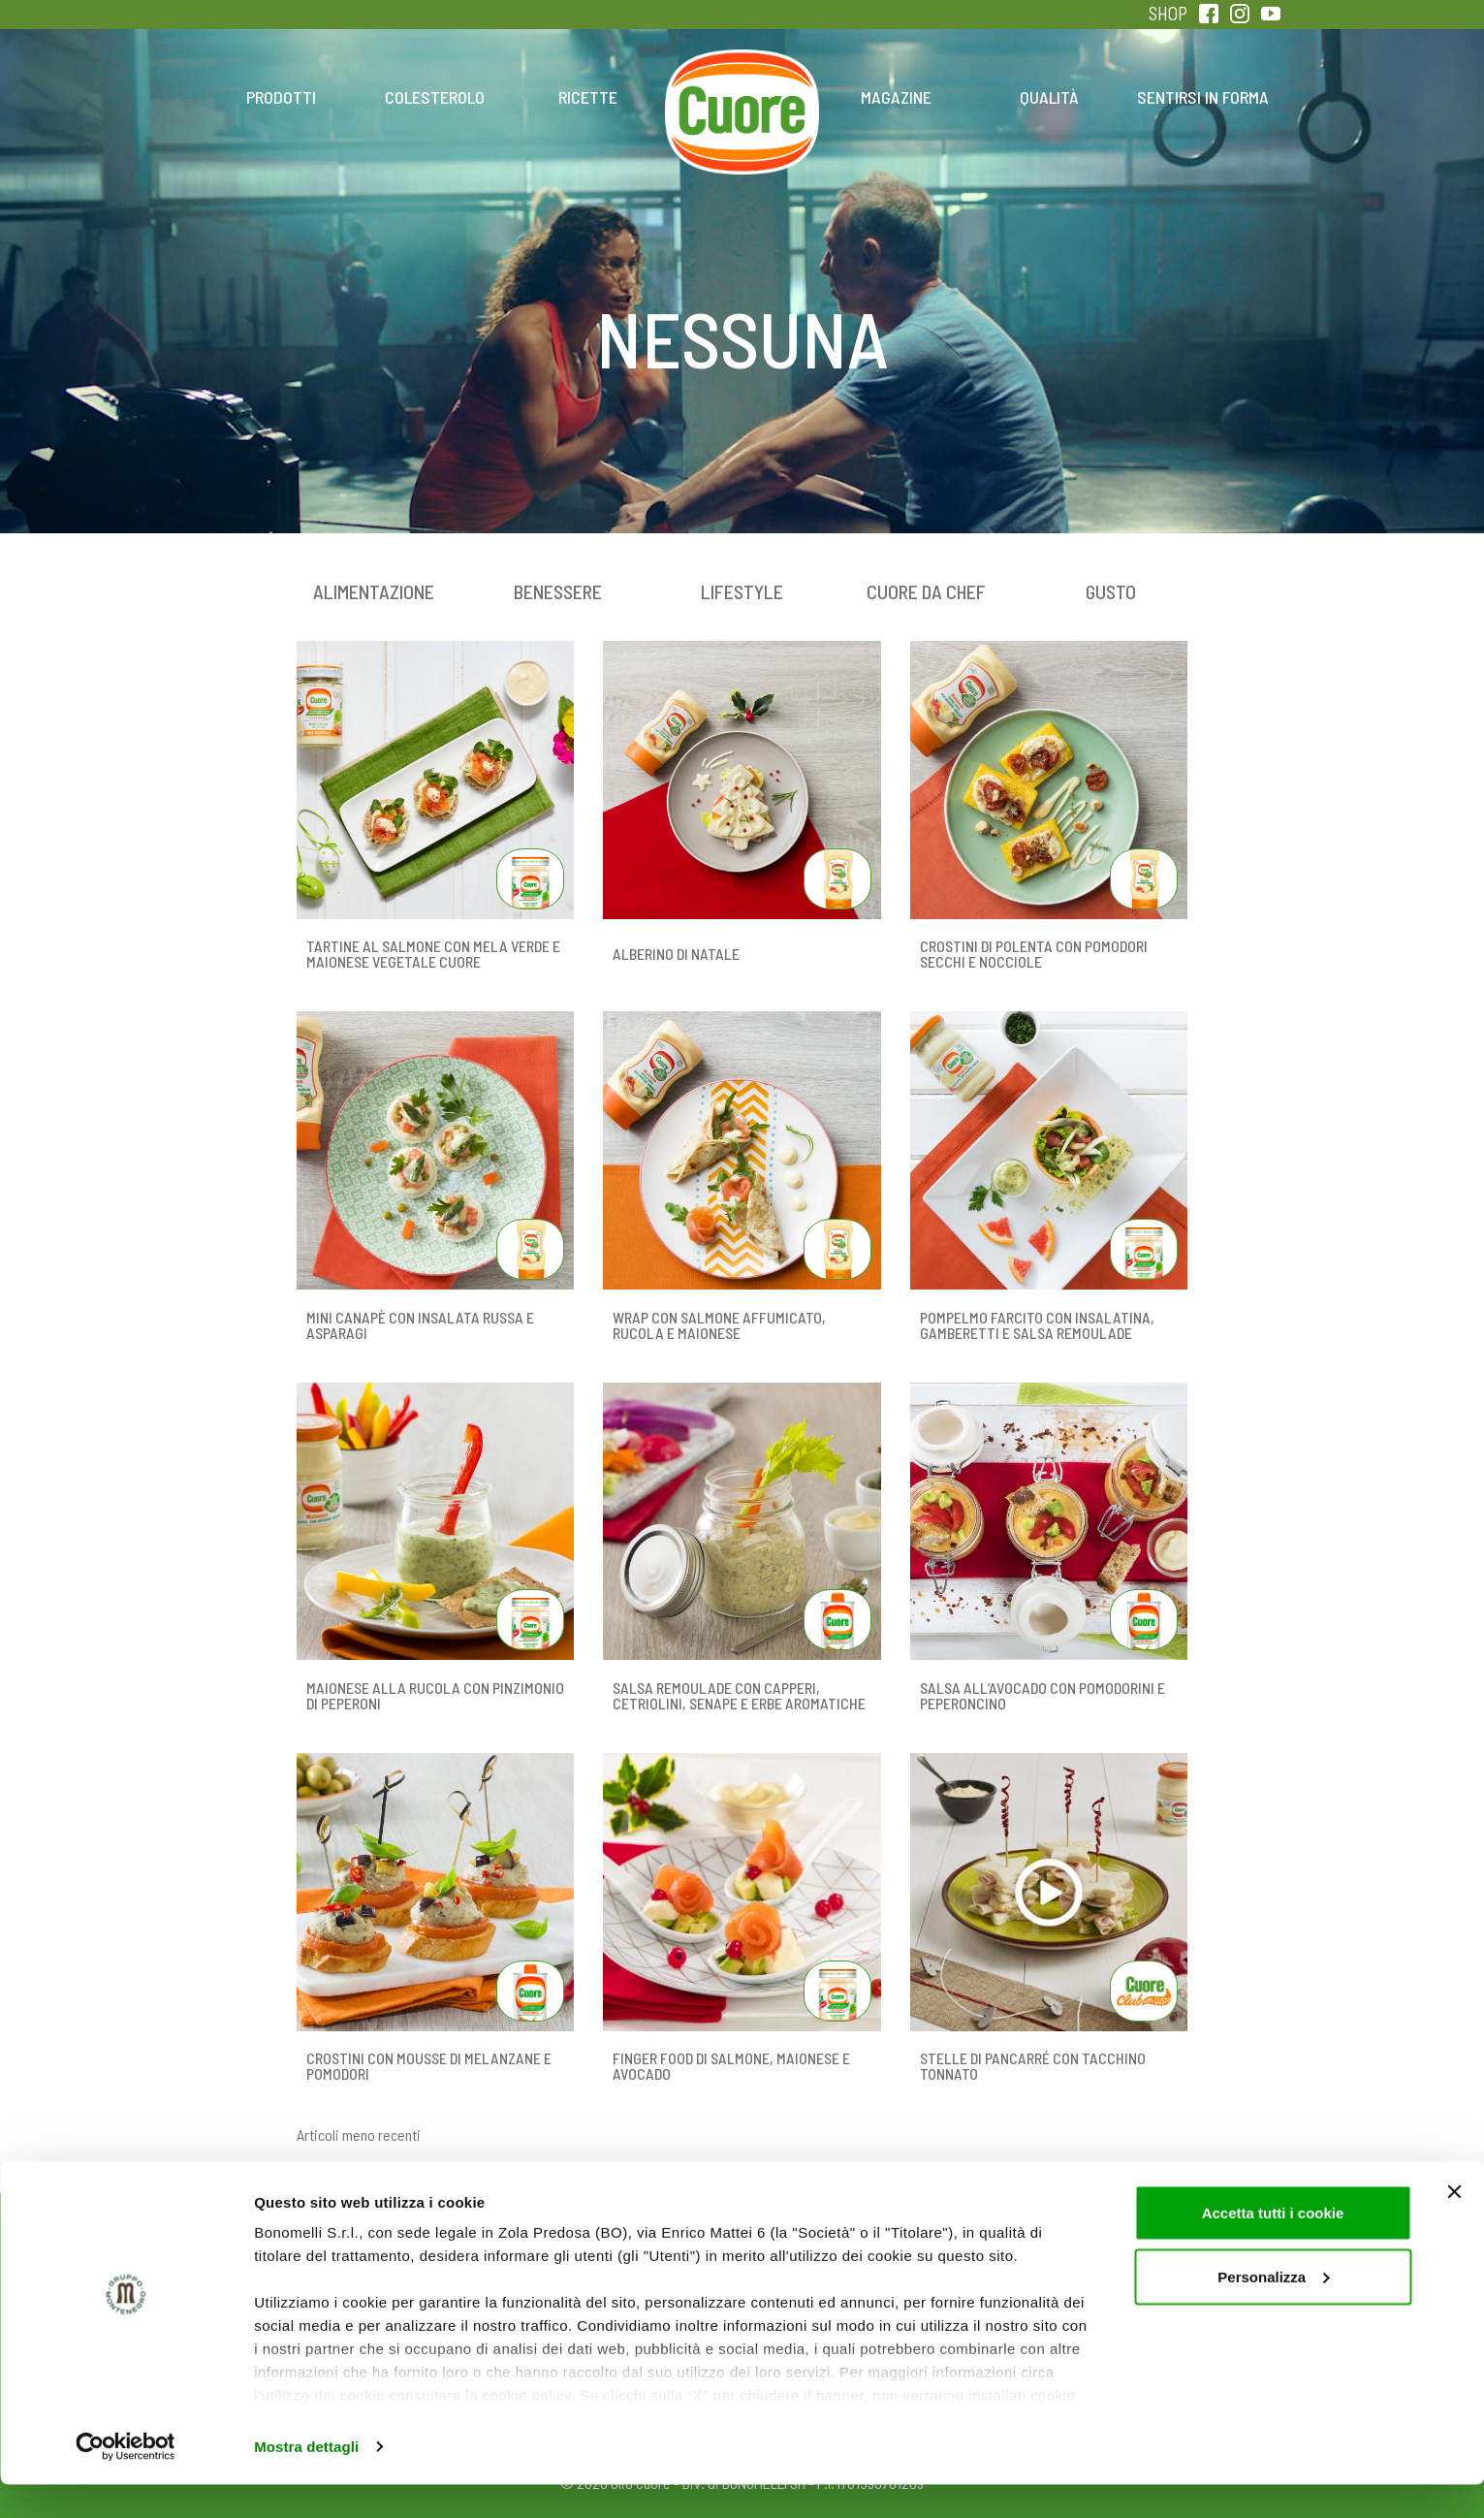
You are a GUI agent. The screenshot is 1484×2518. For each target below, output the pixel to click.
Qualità (1049, 97)
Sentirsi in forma (1203, 97)
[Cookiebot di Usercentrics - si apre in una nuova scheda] (125, 2480)
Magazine (896, 97)
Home (742, 75)
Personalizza (1273, 2310)
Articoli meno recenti (359, 2134)
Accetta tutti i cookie (1273, 2246)
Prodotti (281, 97)
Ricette (587, 97)
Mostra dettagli (306, 2479)
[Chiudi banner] (1454, 2225)
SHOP (1168, 13)
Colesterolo (435, 97)
